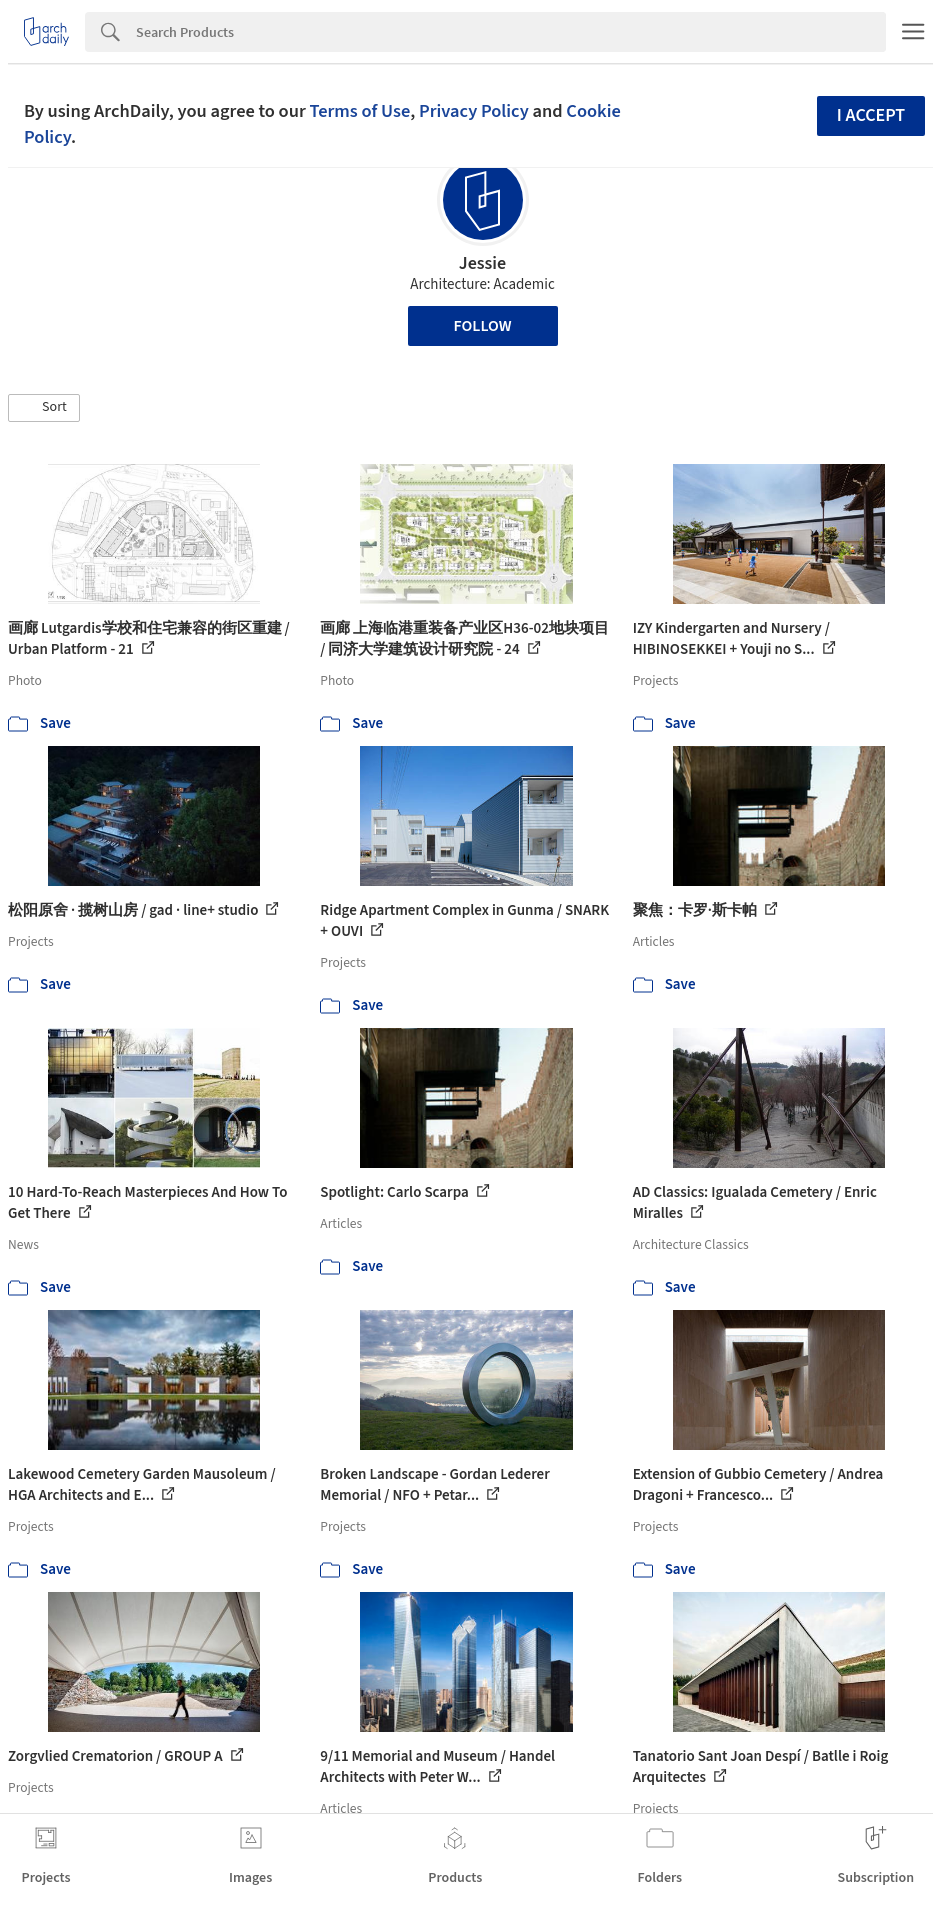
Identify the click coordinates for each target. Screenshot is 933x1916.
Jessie (482, 263)
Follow (483, 326)
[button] (44, 408)
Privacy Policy (474, 111)
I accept (871, 115)
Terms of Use (359, 111)
